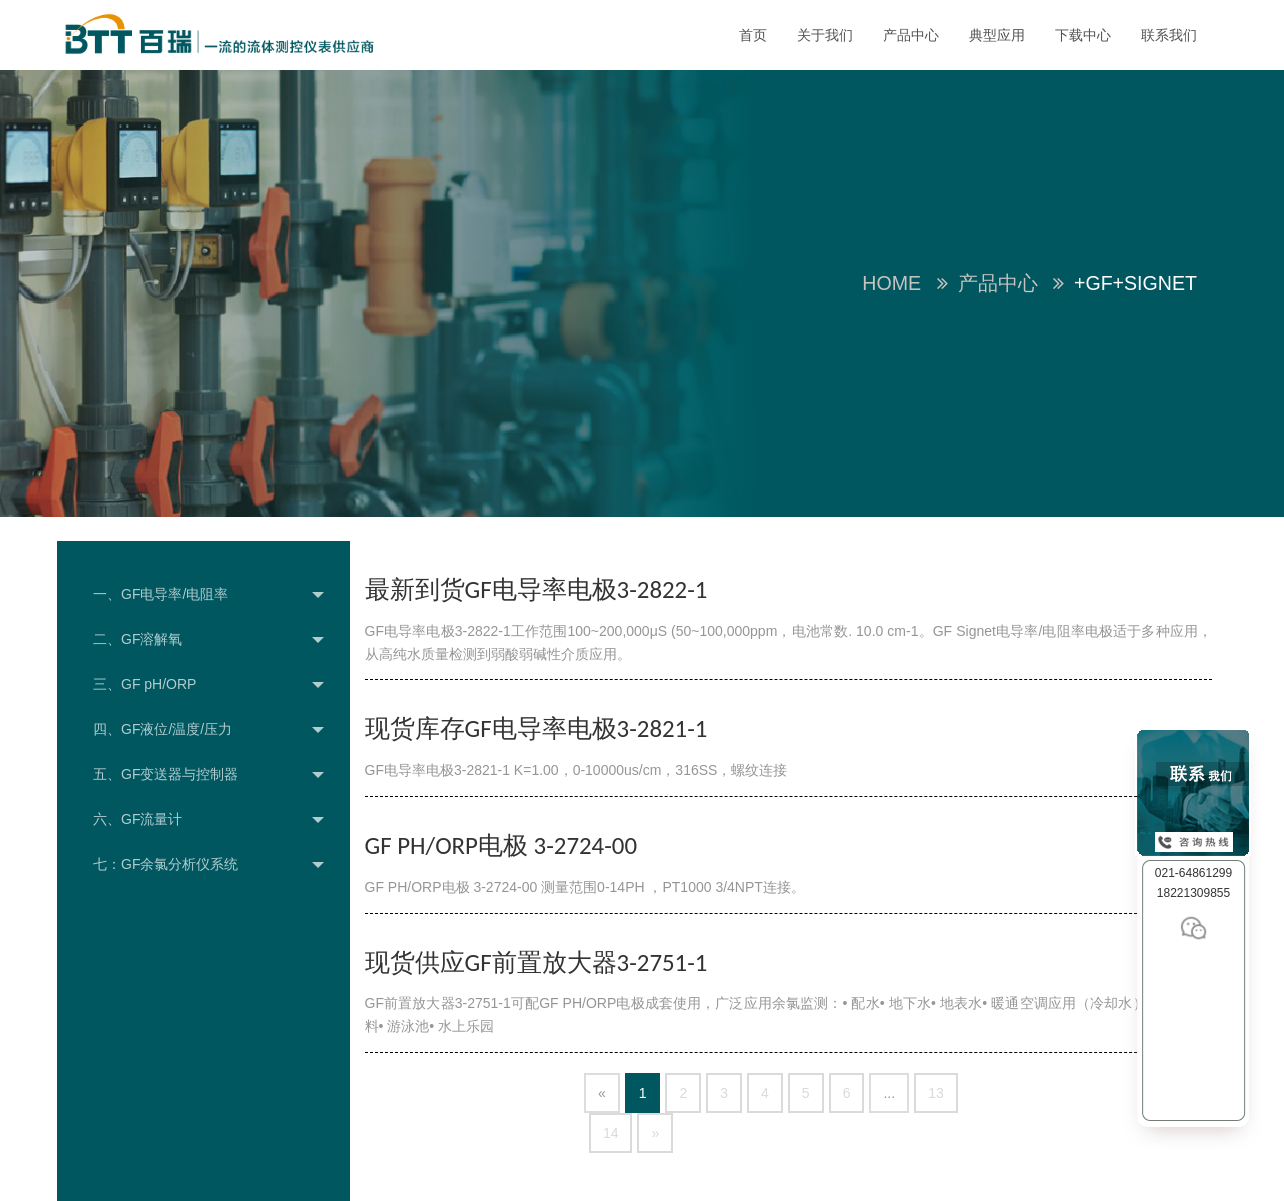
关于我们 (825, 35)
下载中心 (1083, 35)
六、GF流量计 (208, 820)
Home (891, 283)
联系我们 (1169, 35)
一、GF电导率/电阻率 (208, 595)
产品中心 (911, 35)
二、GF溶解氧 (208, 640)
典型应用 (997, 35)
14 (611, 1133)
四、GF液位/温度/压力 (208, 730)
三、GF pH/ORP (208, 685)
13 (936, 1093)
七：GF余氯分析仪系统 (208, 865)
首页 (753, 35)
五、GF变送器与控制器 (208, 775)
